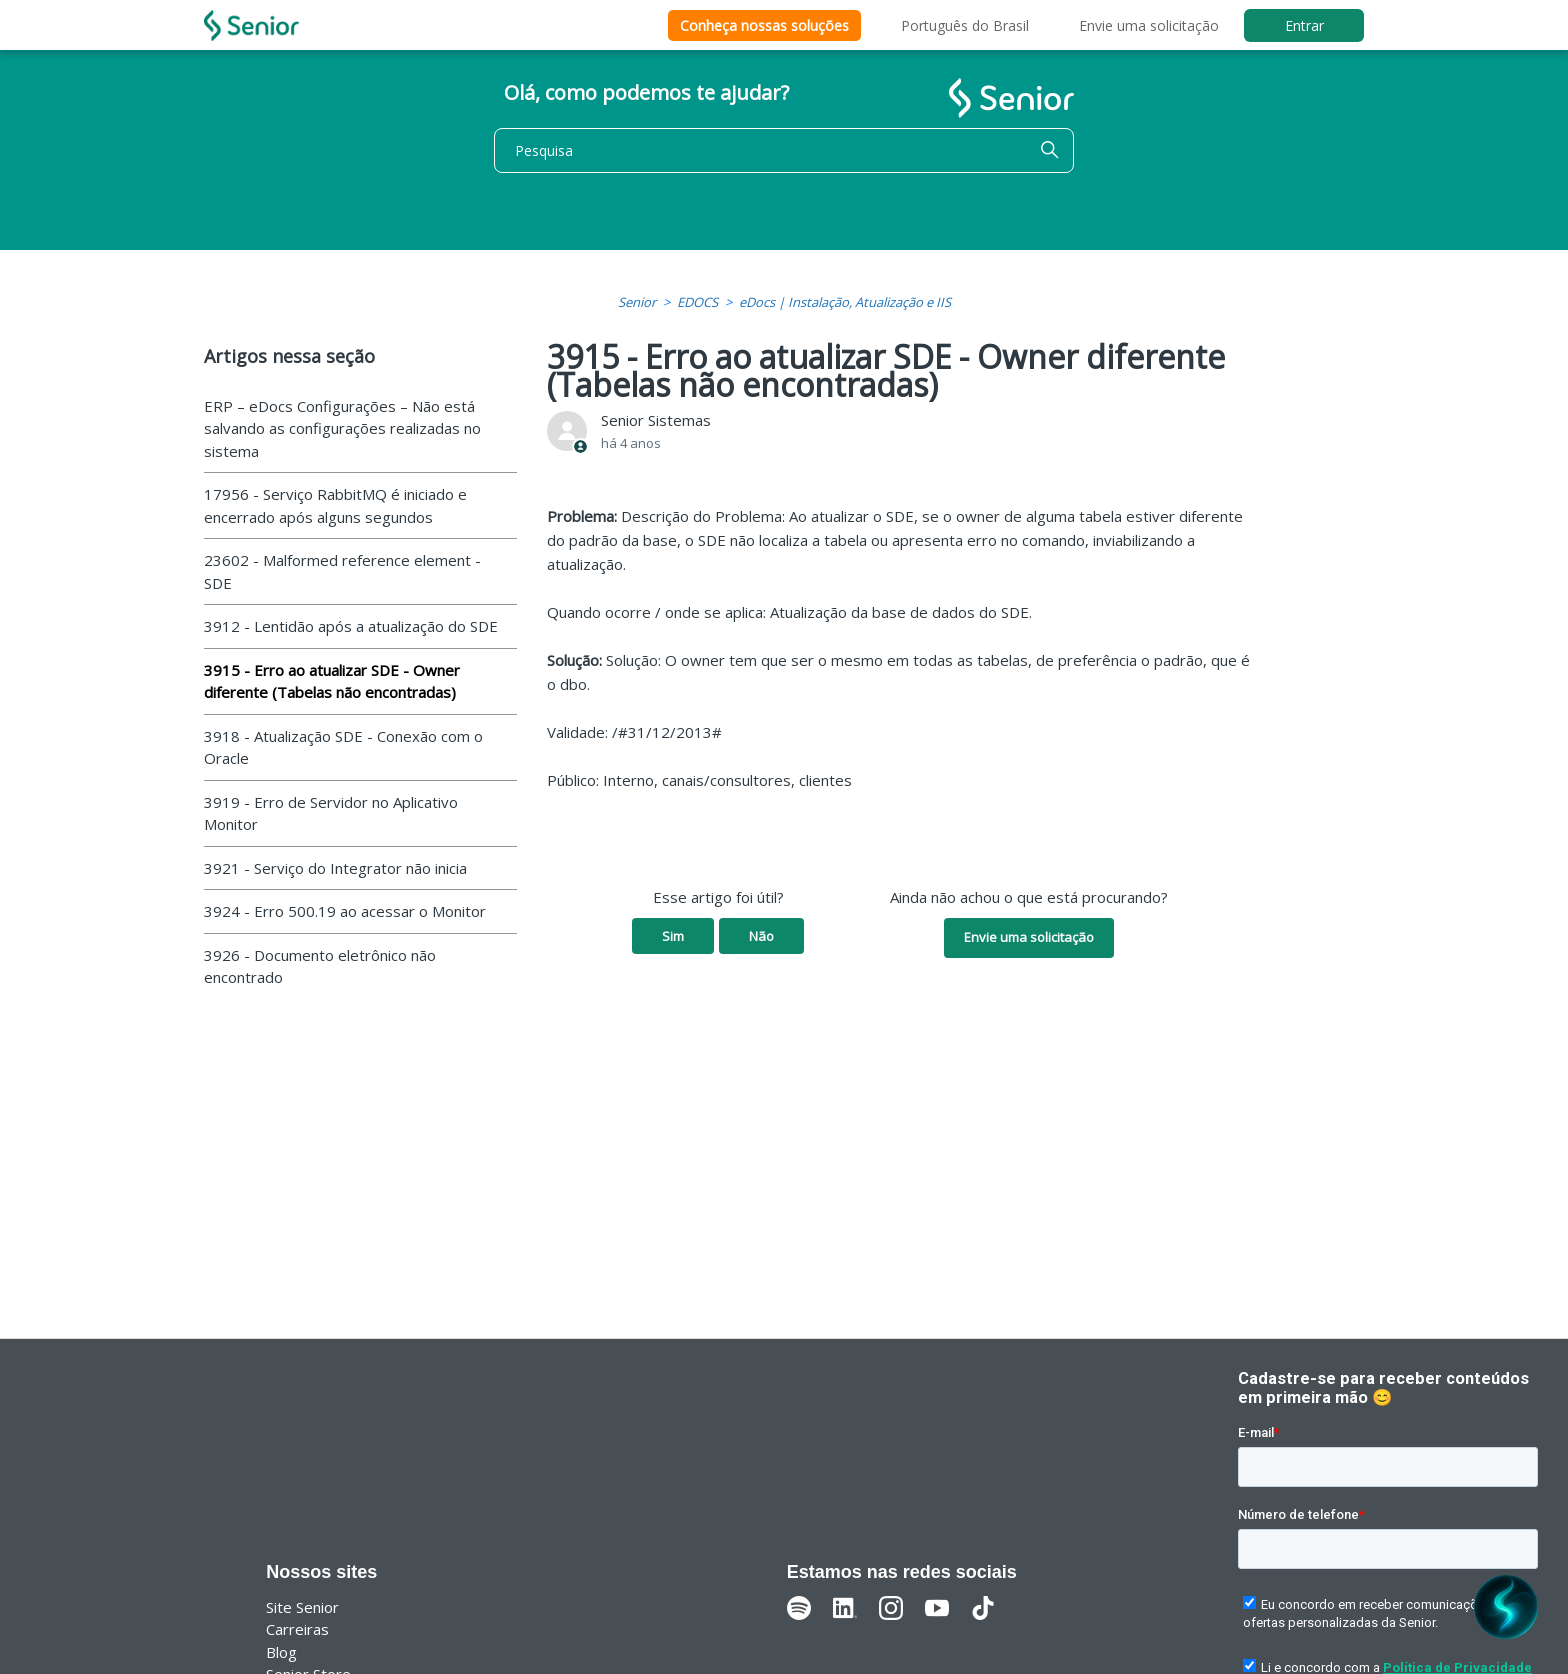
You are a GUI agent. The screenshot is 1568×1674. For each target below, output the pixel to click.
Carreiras (297, 1629)
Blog (281, 1652)
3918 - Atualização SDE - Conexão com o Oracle (343, 747)
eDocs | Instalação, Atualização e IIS (845, 302)
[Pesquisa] (784, 150)
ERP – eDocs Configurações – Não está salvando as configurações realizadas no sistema (342, 428)
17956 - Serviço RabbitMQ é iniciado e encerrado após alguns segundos (335, 505)
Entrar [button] (1304, 25)
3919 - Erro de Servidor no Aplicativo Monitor (331, 813)
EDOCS (697, 302)
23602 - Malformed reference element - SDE (342, 571)
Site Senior (302, 1607)
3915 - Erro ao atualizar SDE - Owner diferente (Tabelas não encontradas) (332, 681)
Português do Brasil (965, 25)
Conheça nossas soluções (764, 25)
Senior (637, 302)
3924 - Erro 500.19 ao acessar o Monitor (345, 911)
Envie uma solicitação (1149, 25)
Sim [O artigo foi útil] (673, 936)
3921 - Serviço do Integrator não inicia (335, 868)
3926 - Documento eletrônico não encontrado (320, 966)
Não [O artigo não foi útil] (761, 936)
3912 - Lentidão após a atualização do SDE (351, 626)
